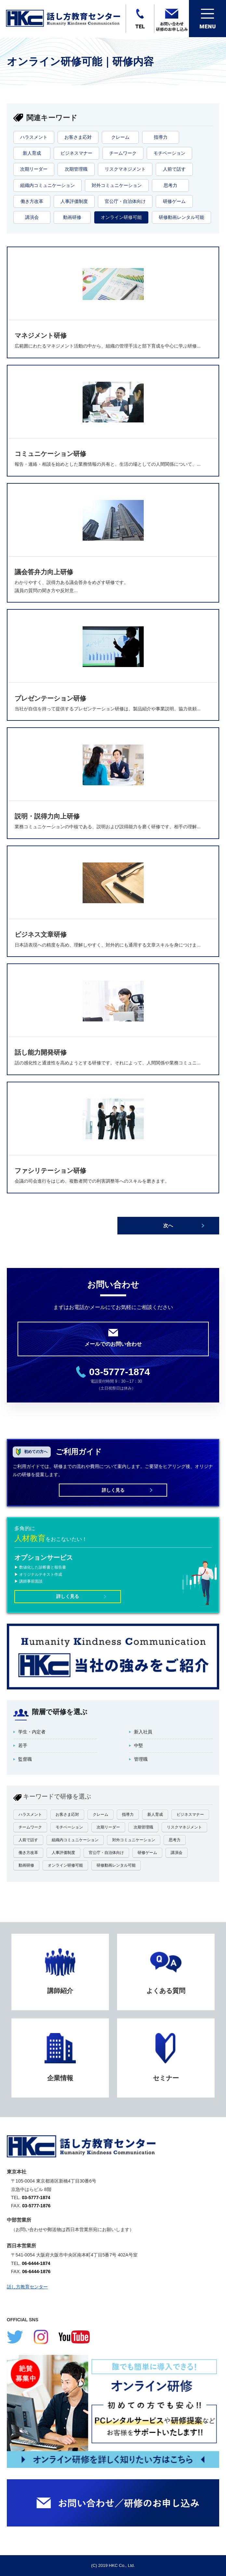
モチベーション (169, 153)
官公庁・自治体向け (125, 201)
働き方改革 (31, 201)
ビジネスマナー (76, 153)
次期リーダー (33, 169)
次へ (168, 1225)
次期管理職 (76, 169)
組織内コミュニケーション (47, 185)
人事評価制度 (74, 201)
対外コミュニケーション (117, 185)
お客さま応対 (78, 137)
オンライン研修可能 (121, 217)
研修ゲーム (174, 201)
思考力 (170, 185)
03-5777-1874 (119, 1371)
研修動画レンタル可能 (181, 217)
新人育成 (32, 153)
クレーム (120, 137)
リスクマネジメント (125, 169)
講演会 (32, 217)
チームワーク (123, 153)
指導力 (160, 137)
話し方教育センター (27, 2286)
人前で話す (174, 169)
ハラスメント (33, 137)
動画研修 (72, 217)
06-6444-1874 (36, 2263)
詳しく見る (113, 1490)
